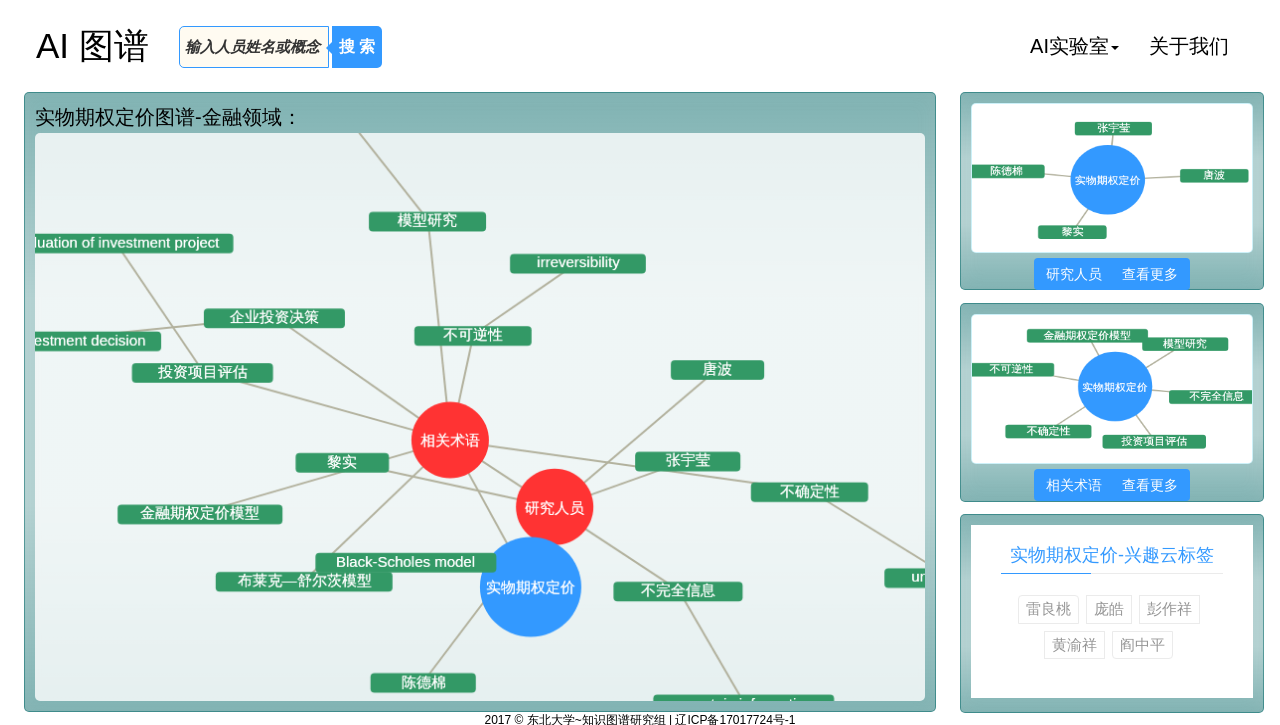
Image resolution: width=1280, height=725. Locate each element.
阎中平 (1142, 644)
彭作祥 (1169, 608)
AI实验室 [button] (1074, 46)
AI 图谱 (92, 45)
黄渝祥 (1074, 644)
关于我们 (1189, 46)
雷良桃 (1048, 608)
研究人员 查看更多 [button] (1111, 274)
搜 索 (357, 46)
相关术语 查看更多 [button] (1111, 485)
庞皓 (1109, 608)
